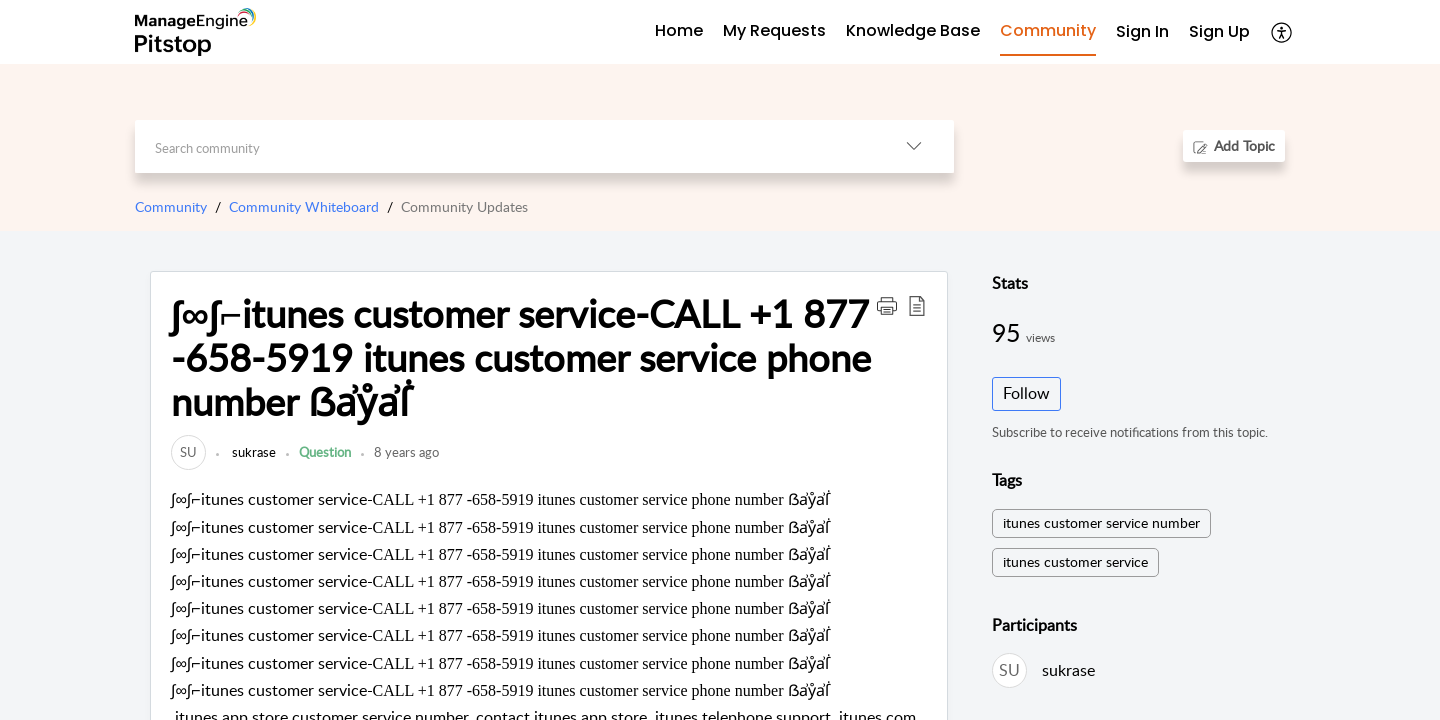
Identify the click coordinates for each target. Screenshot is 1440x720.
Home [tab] (679, 30)
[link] (188, 452)
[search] (504, 146)
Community (171, 206)
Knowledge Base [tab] (913, 30)
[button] (887, 305)
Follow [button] (1026, 393)
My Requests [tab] (774, 30)
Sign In (1142, 31)
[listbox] (914, 146)
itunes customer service (1075, 561)
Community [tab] (1048, 30)
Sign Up (1219, 31)
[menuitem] (1142, 32)
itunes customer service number (1101, 522)
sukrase (252, 452)
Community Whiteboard (304, 206)
